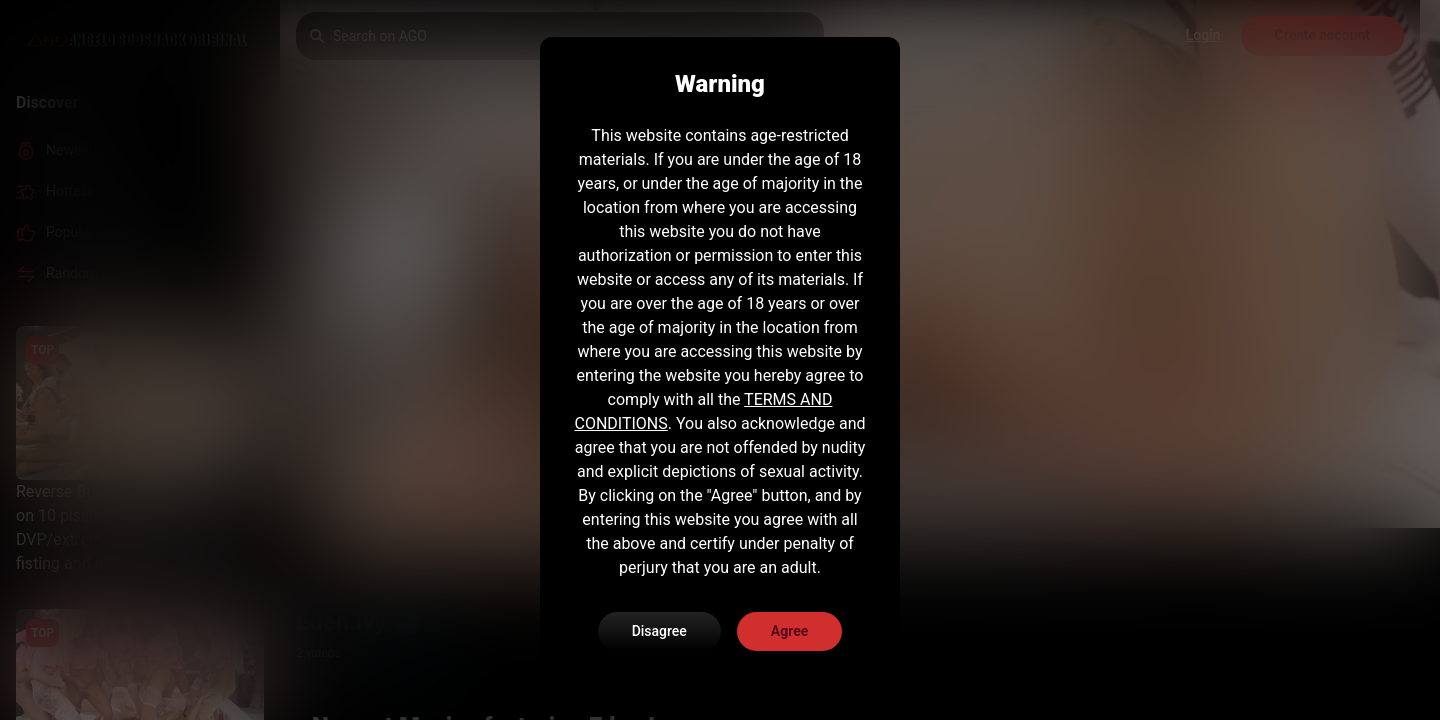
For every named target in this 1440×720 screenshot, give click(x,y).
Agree (790, 631)
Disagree (659, 631)
